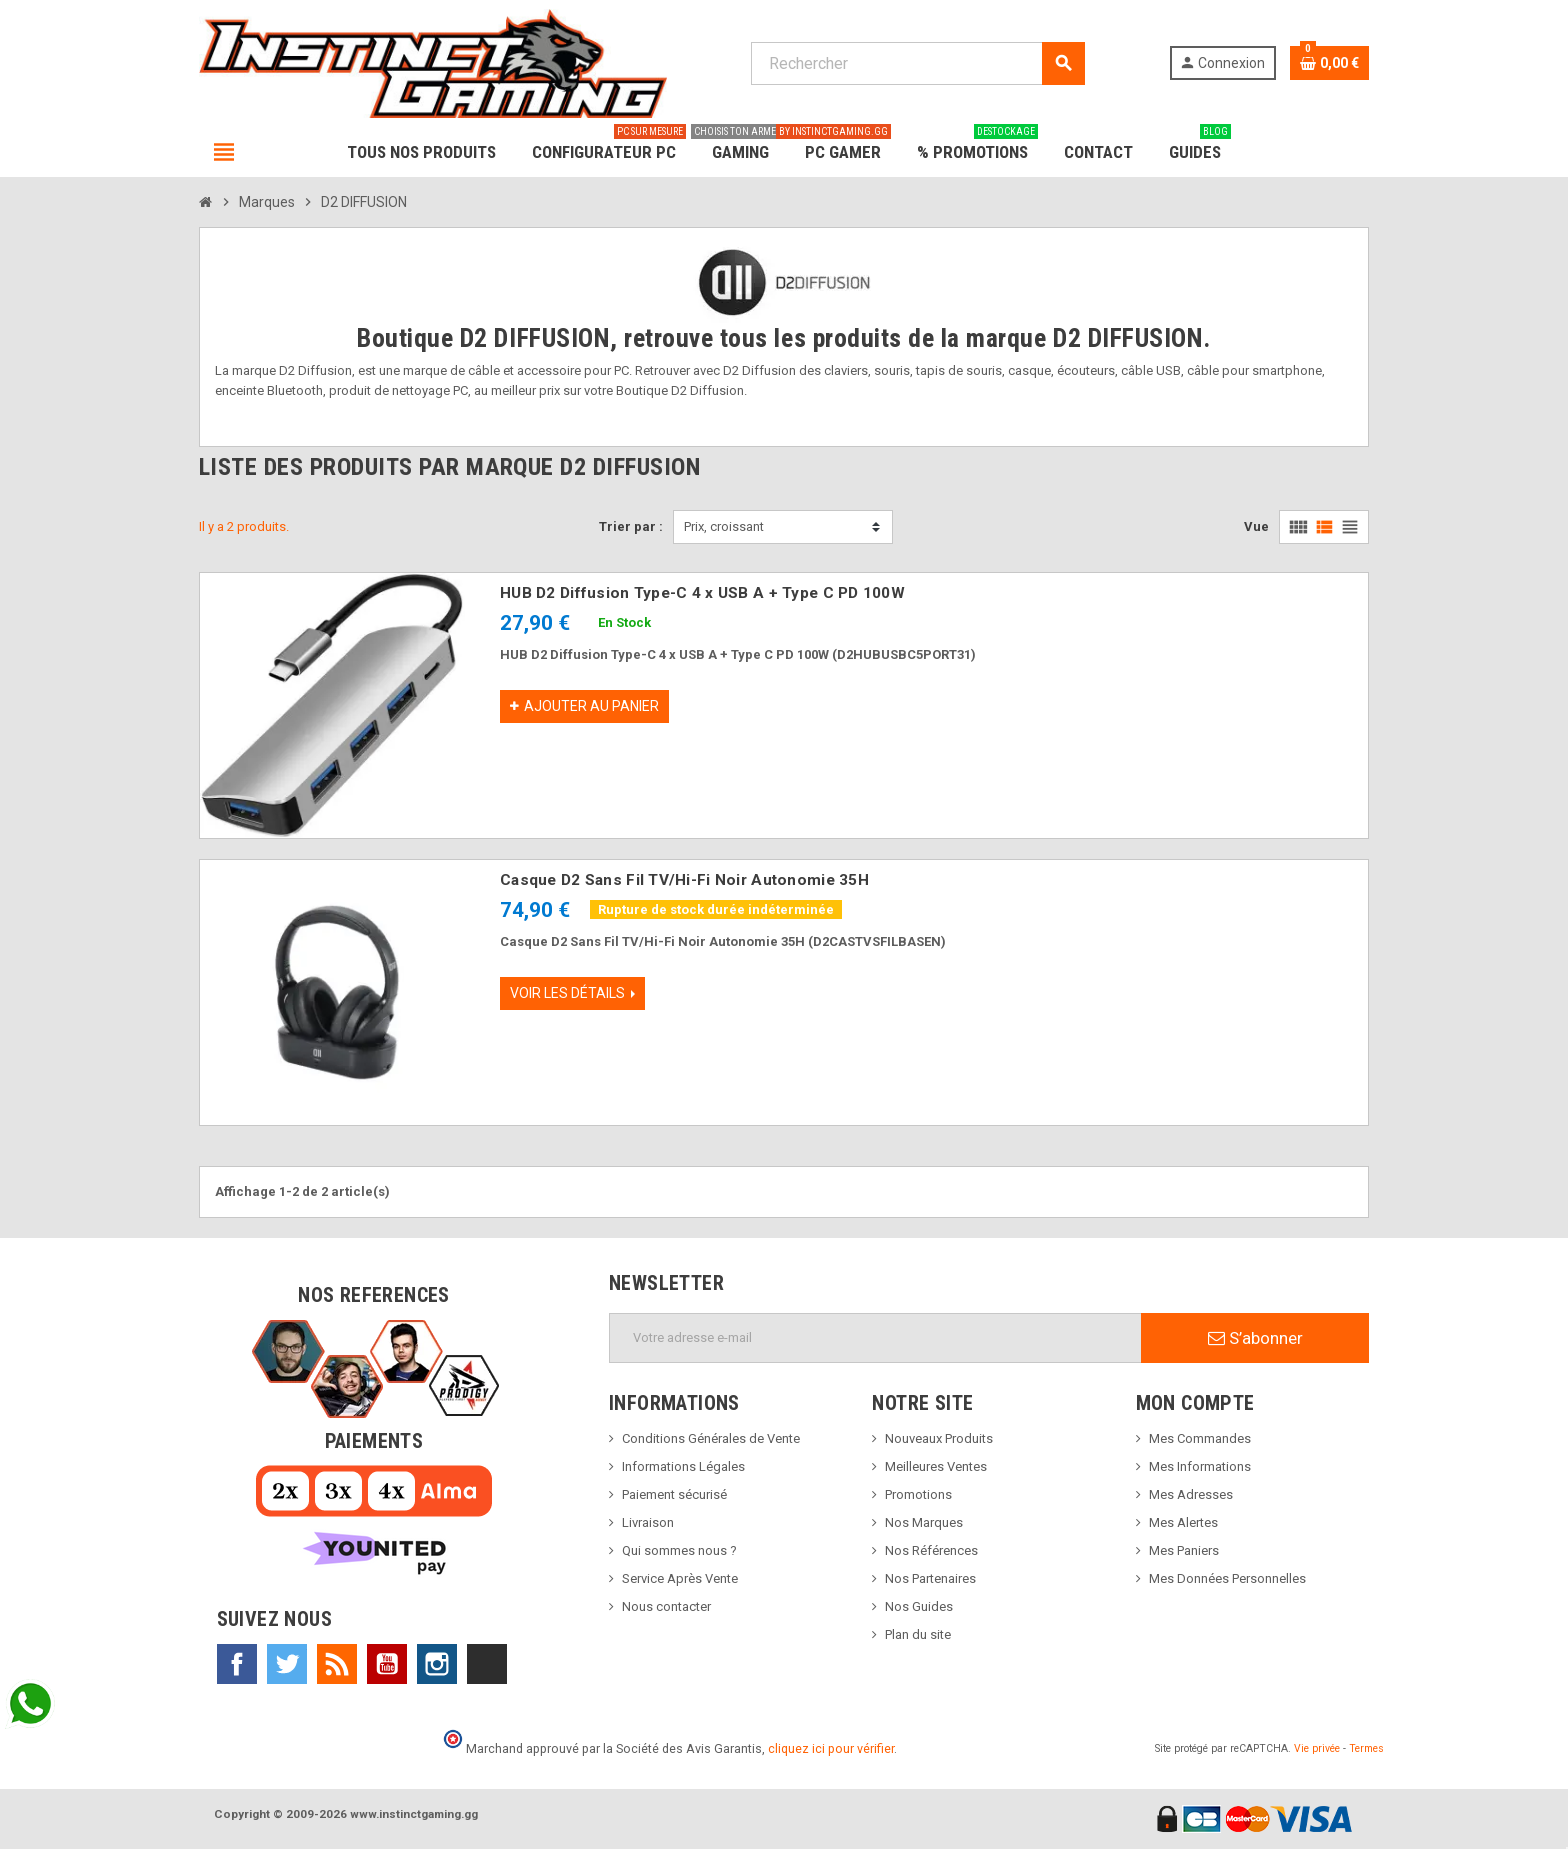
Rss (337, 1664)
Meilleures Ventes (936, 1466)
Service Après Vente (680, 1578)
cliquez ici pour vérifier (831, 1748)
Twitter (287, 1664)
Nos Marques (924, 1522)
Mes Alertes (1183, 1522)
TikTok (487, 1664)
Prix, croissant (724, 526)
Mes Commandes (1200, 1438)
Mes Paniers (1184, 1550)
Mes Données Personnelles (1227, 1578)
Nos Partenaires (930, 1578)
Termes (1366, 1748)
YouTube (387, 1664)
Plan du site (918, 1634)
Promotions (918, 1494)
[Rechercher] (917, 63)
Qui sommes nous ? (679, 1550)
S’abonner (1255, 1338)
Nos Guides (919, 1606)
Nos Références (931, 1550)
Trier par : (631, 526)
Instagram (437, 1664)
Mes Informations (1200, 1466)
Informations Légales (683, 1466)
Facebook (237, 1664)
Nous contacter (666, 1606)
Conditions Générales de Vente (711, 1438)
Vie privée (1317, 1748)
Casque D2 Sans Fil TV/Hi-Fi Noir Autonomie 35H (684, 880)
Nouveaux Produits (939, 1438)
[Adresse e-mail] (875, 1338)
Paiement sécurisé (674, 1494)
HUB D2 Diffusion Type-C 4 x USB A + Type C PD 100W (702, 593)
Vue (1256, 526)
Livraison (648, 1522)
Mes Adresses (1191, 1494)
